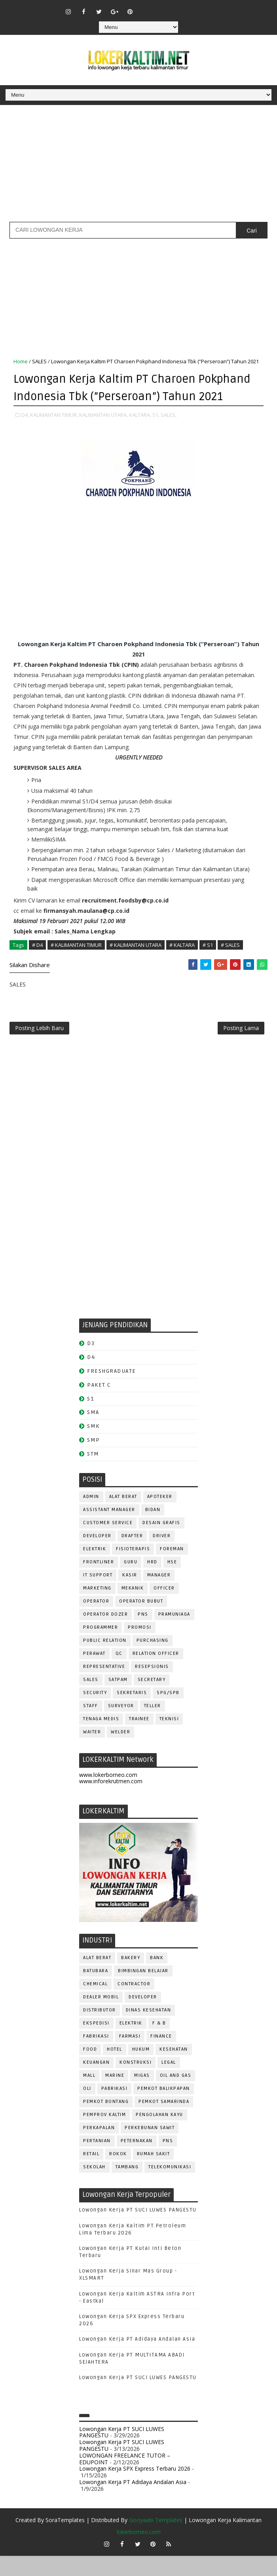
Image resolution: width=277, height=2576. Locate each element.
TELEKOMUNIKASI (169, 2187)
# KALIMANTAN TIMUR (76, 961)
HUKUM (141, 2069)
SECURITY (95, 1713)
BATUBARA (95, 1991)
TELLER (152, 1726)
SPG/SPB (168, 1713)
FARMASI (130, 2056)
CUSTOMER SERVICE (108, 1543)
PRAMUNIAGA (174, 1634)
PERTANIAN (97, 2161)
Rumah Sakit (153, 2174)
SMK (93, 1446)
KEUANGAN (96, 2083)
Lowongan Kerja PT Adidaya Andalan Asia (137, 2360)
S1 (90, 1419)
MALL (89, 2096)
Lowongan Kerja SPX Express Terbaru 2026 (134, 2489)
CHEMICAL (95, 2004)
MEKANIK (132, 1608)
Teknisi (169, 1739)
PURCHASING (153, 1661)
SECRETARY (152, 1700)
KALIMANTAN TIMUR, (54, 431)
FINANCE (161, 2056)
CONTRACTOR (134, 2004)
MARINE (114, 2096)
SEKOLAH (94, 2187)
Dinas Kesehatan (148, 2030)
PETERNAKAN (137, 2161)
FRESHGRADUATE (111, 1391)
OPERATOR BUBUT (141, 1621)
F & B (159, 2043)
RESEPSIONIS (152, 1687)
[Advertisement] (138, 166)
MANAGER (159, 1595)
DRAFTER (132, 1556)
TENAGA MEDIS (101, 1739)
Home (20, 361)
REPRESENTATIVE (104, 1687)
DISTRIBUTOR (99, 2030)
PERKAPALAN (99, 2148)
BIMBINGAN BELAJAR (143, 1991)
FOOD (90, 2069)
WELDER (120, 1752)
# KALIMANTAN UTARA (135, 961)
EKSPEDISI (96, 2043)
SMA (93, 1432)
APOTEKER (160, 1517)
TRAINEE (139, 1739)
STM (93, 1474)
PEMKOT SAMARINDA (163, 2122)
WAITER (92, 1752)
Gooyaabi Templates (155, 2540)
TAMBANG (127, 2187)
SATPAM (118, 1700)
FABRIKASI (96, 2056)
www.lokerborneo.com (108, 1795)
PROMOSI (140, 1648)
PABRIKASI (114, 2109)
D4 (91, 1377)
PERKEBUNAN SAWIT (150, 2148)
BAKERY (130, 1978)
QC (119, 1674)
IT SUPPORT (97, 1595)
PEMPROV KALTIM (104, 2135)
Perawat (94, 1674)
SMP (93, 1460)
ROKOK (118, 2174)
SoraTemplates (65, 2540)
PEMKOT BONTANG (106, 2122)
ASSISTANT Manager (109, 1530)
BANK (156, 1978)
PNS (143, 1634)
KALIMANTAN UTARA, (103, 431)
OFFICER (164, 1608)
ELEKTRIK (94, 1569)
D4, (25, 431)
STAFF (90, 1726)
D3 (91, 1364)
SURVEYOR (121, 1726)
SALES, (168, 431)
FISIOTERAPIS (133, 1569)
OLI (87, 2109)
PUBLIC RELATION (105, 1661)
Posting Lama (241, 1047)
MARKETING (97, 1608)
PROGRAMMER (100, 1648)
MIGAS (142, 2096)
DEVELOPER (97, 1556)
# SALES (230, 961)
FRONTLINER (98, 1582)
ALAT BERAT (123, 1517)
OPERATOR (96, 1621)
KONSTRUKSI (136, 2083)
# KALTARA (182, 961)
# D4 (37, 961)
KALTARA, (140, 431)
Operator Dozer (105, 1634)
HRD (152, 1582)
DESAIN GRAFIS (161, 1543)
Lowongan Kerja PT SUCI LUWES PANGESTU (138, 2230)
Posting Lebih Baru (39, 1047)
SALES (39, 361)
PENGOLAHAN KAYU (159, 2135)
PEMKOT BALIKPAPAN (163, 2109)
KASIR (129, 1595)
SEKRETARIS (132, 1713)
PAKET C (99, 1405)
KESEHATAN (173, 2069)
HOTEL (114, 2069)
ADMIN (91, 1517)
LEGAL (168, 2083)
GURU (130, 1582)
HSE (172, 1582)
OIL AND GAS (176, 2096)
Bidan (153, 1530)
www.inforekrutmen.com (110, 1801)
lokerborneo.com (139, 2552)
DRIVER (162, 1556)
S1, (155, 431)
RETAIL (91, 2174)
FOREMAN (172, 1569)
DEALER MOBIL (101, 2017)
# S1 (208, 961)
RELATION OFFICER (156, 1674)
